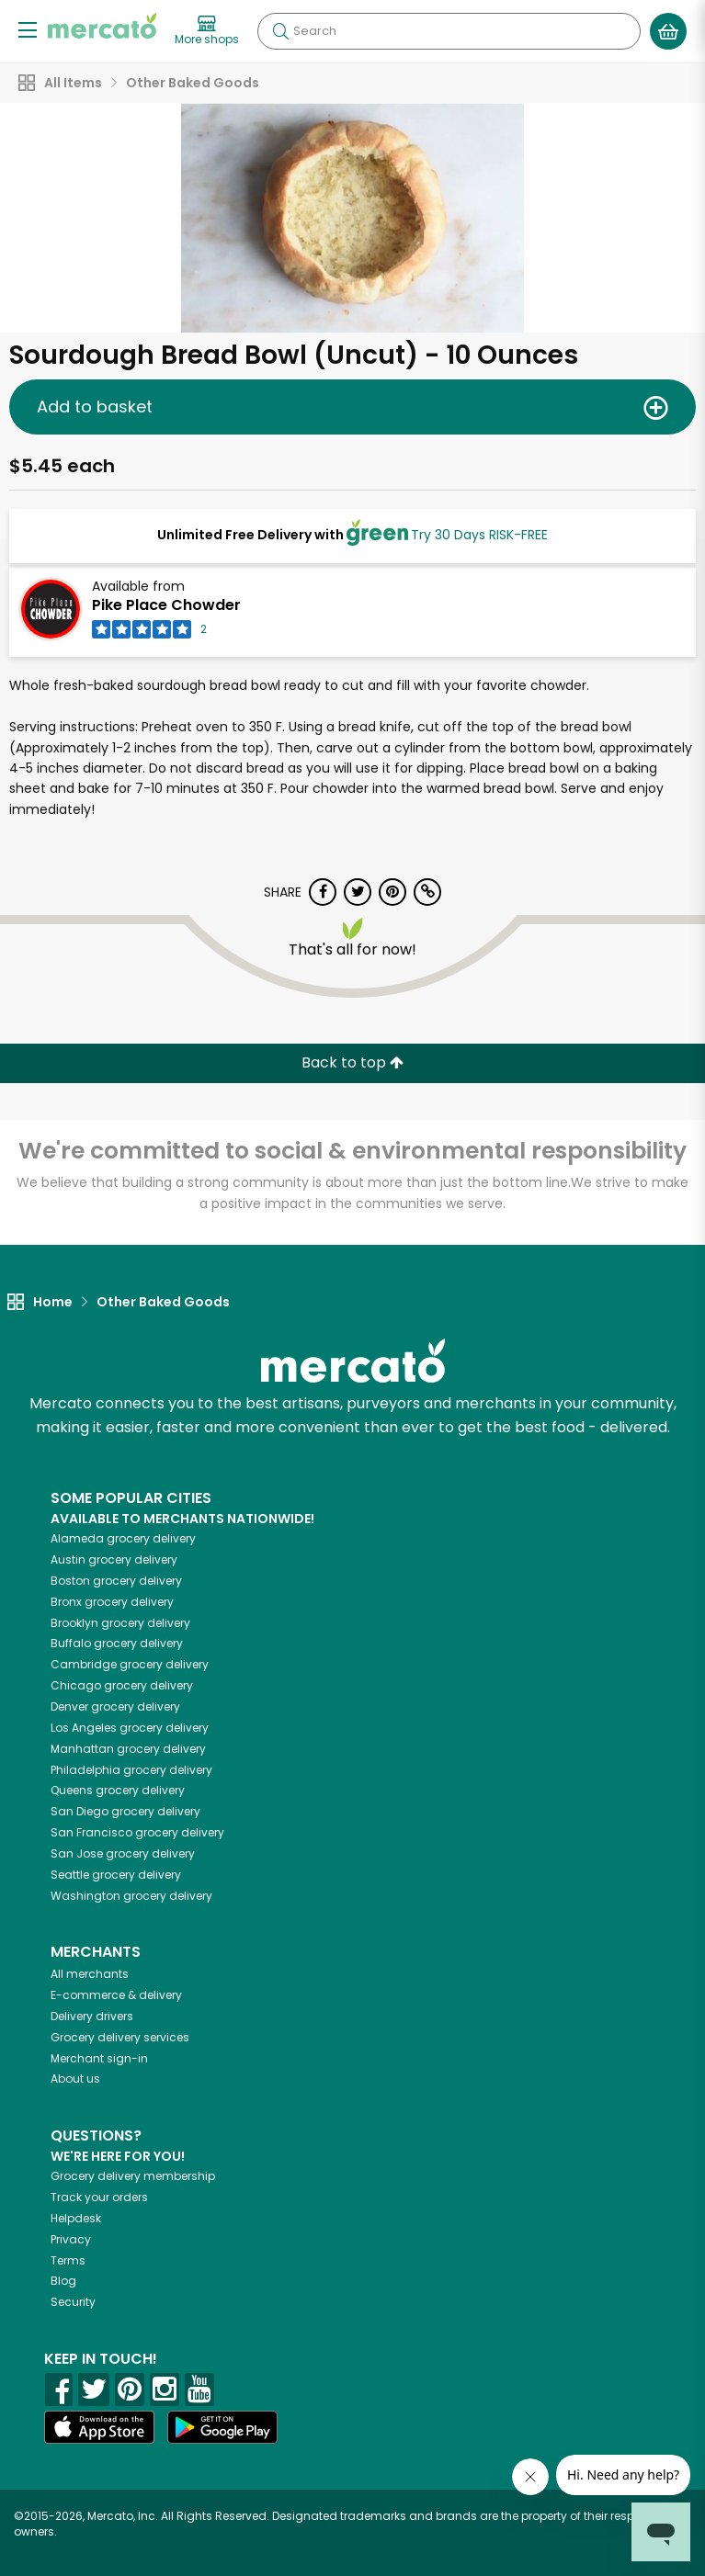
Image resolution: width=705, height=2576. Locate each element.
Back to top (352, 1062)
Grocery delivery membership (133, 2176)
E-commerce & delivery (116, 1995)
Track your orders (99, 2197)
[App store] (99, 2427)
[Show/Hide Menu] (27, 29)
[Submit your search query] (280, 31)
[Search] (449, 31)
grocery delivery (123, 1538)
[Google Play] (222, 2427)
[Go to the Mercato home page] (102, 26)
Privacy (71, 2239)
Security (73, 2302)
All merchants (90, 1974)
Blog (63, 2280)
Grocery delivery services (120, 2037)
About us (75, 2078)
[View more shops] (207, 31)
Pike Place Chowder (166, 605)
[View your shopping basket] (668, 31)
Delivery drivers (92, 2016)
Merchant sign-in (99, 2058)
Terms (68, 2260)
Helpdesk (76, 2218)
